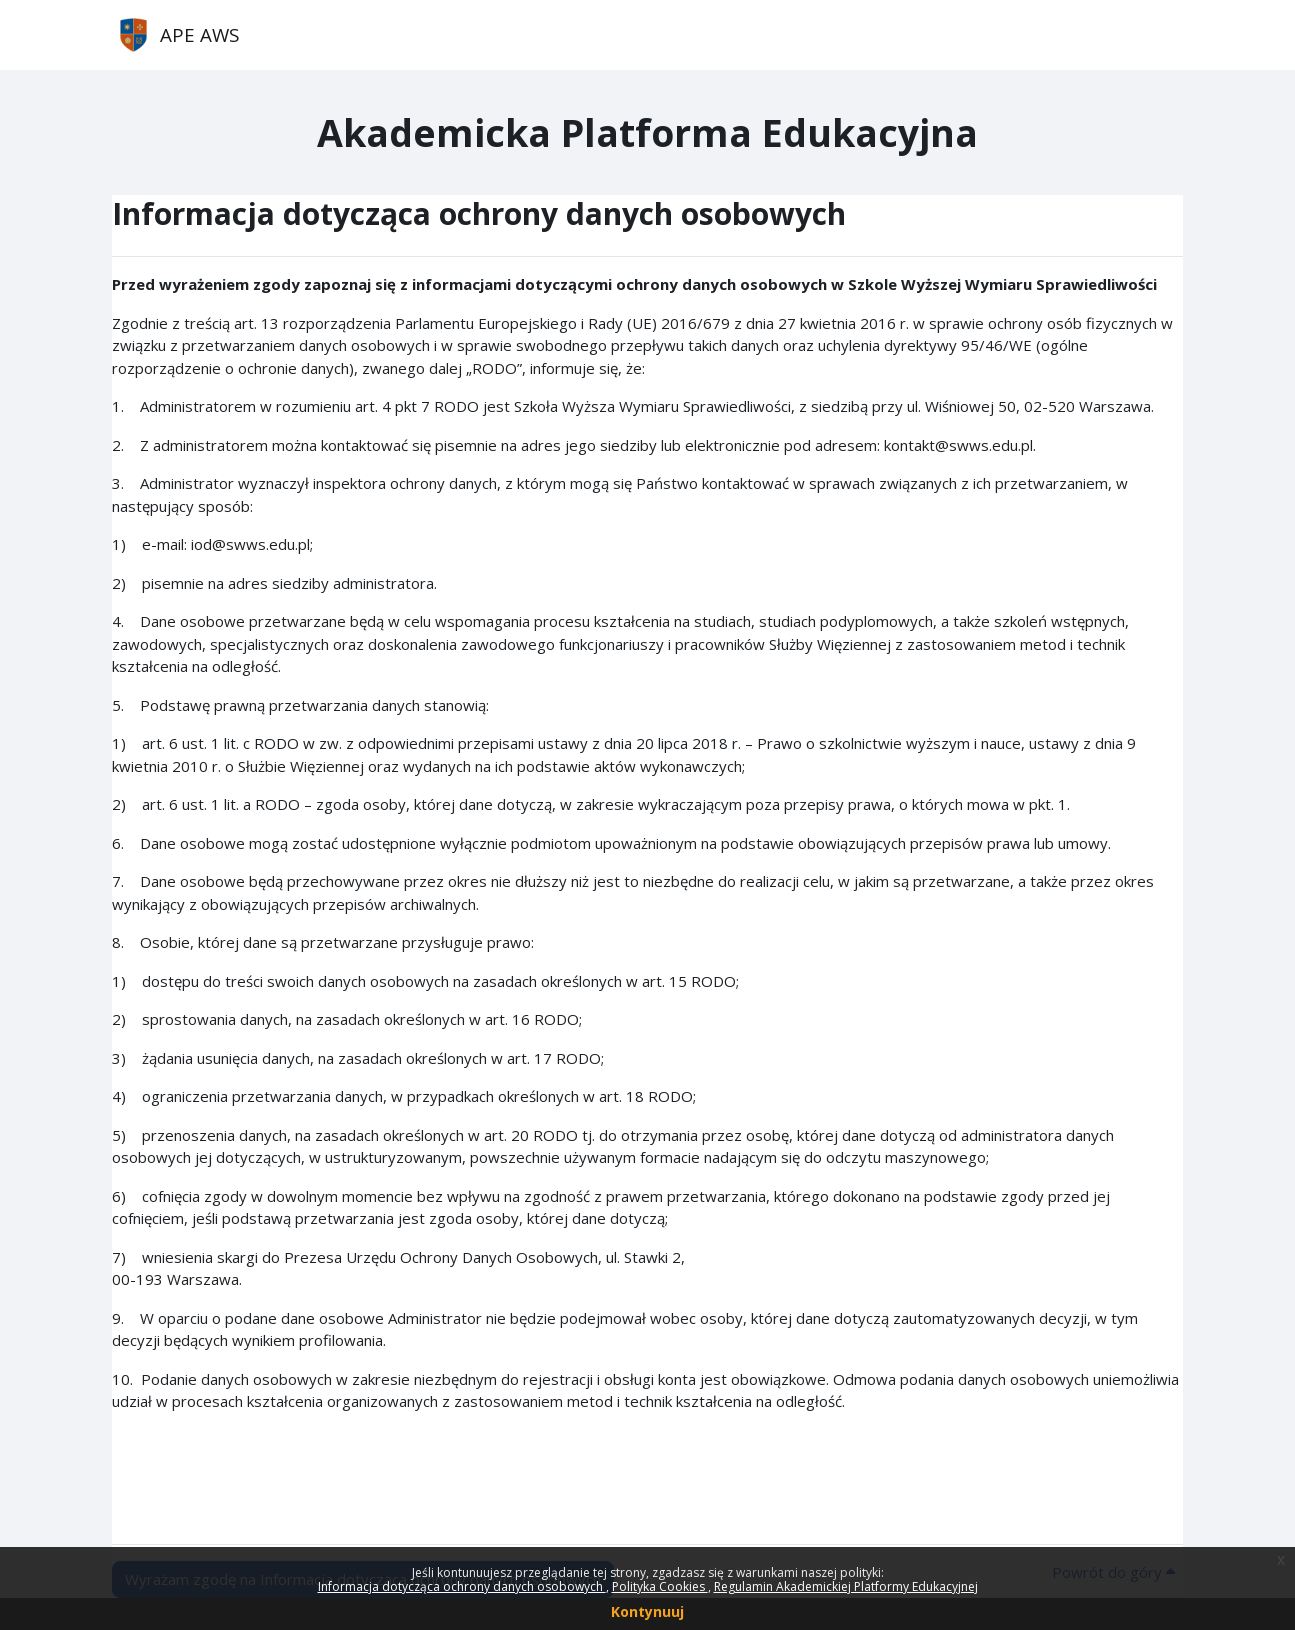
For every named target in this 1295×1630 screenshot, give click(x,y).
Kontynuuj (647, 1611)
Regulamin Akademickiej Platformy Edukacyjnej (846, 1586)
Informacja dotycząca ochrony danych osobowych (462, 1586)
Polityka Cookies (660, 1586)
